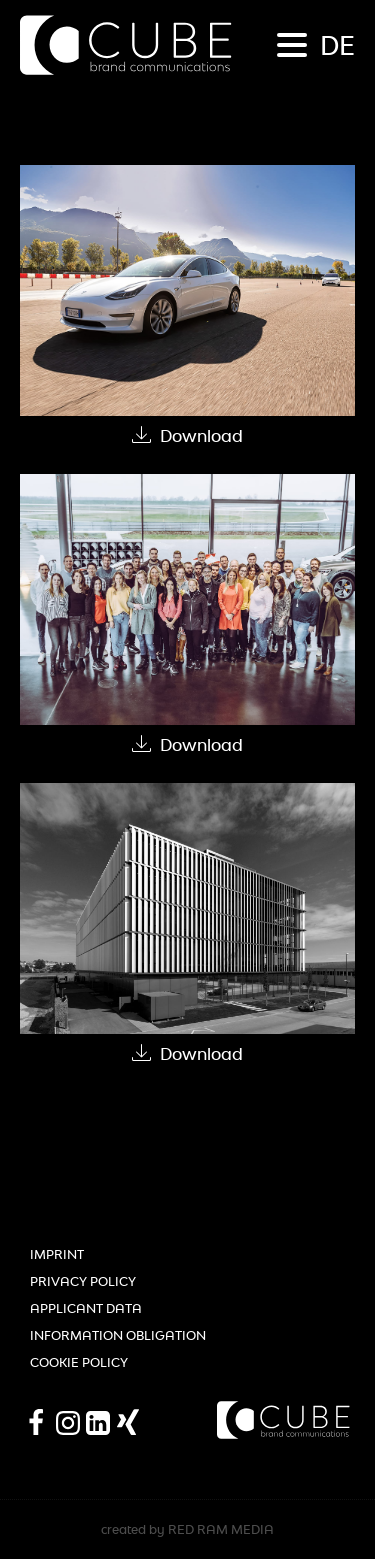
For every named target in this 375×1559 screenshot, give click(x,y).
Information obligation (118, 1335)
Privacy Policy (83, 1281)
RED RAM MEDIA (221, 1529)
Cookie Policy (79, 1362)
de (337, 45)
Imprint (57, 1254)
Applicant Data (86, 1308)
